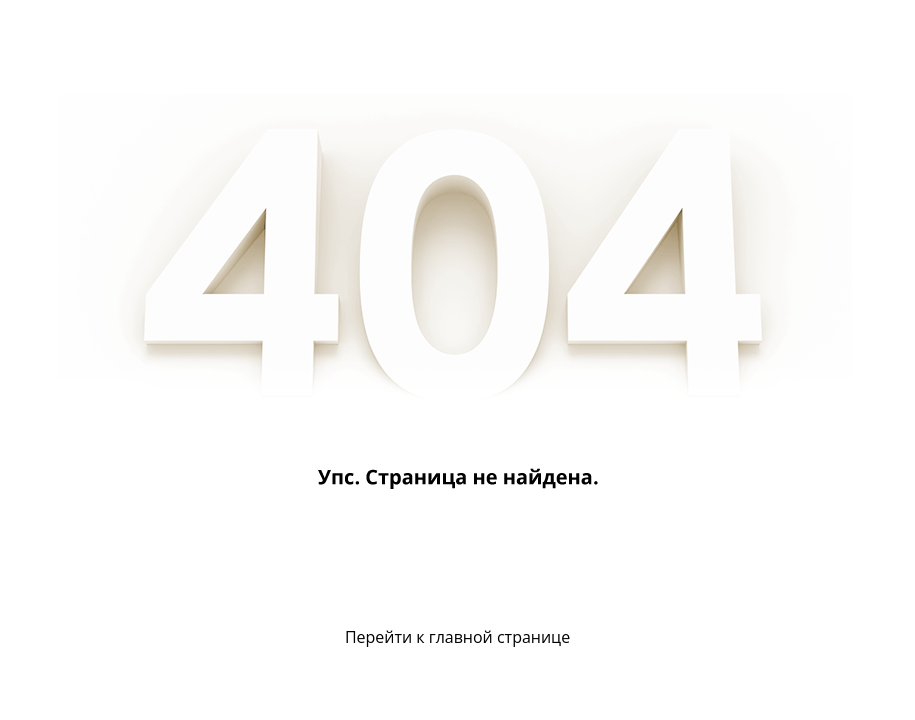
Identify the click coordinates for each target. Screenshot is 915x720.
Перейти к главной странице (457, 637)
